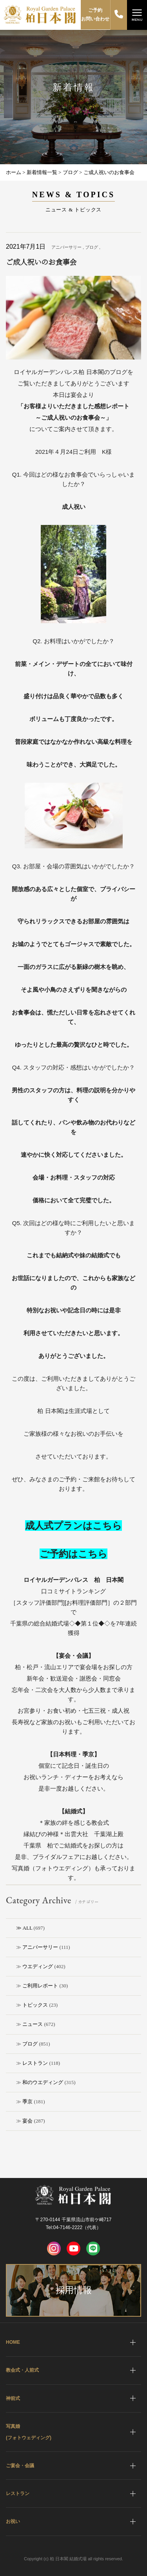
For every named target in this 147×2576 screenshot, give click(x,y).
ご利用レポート (40, 1986)
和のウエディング (42, 2082)
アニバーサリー (40, 1947)
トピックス (35, 2005)
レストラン (35, 2063)
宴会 (27, 2121)
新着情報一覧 (42, 172)
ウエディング (37, 1966)
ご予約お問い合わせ (95, 14)
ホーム (13, 172)
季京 (27, 2101)
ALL (28, 1928)
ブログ (30, 2044)
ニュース (32, 2024)
